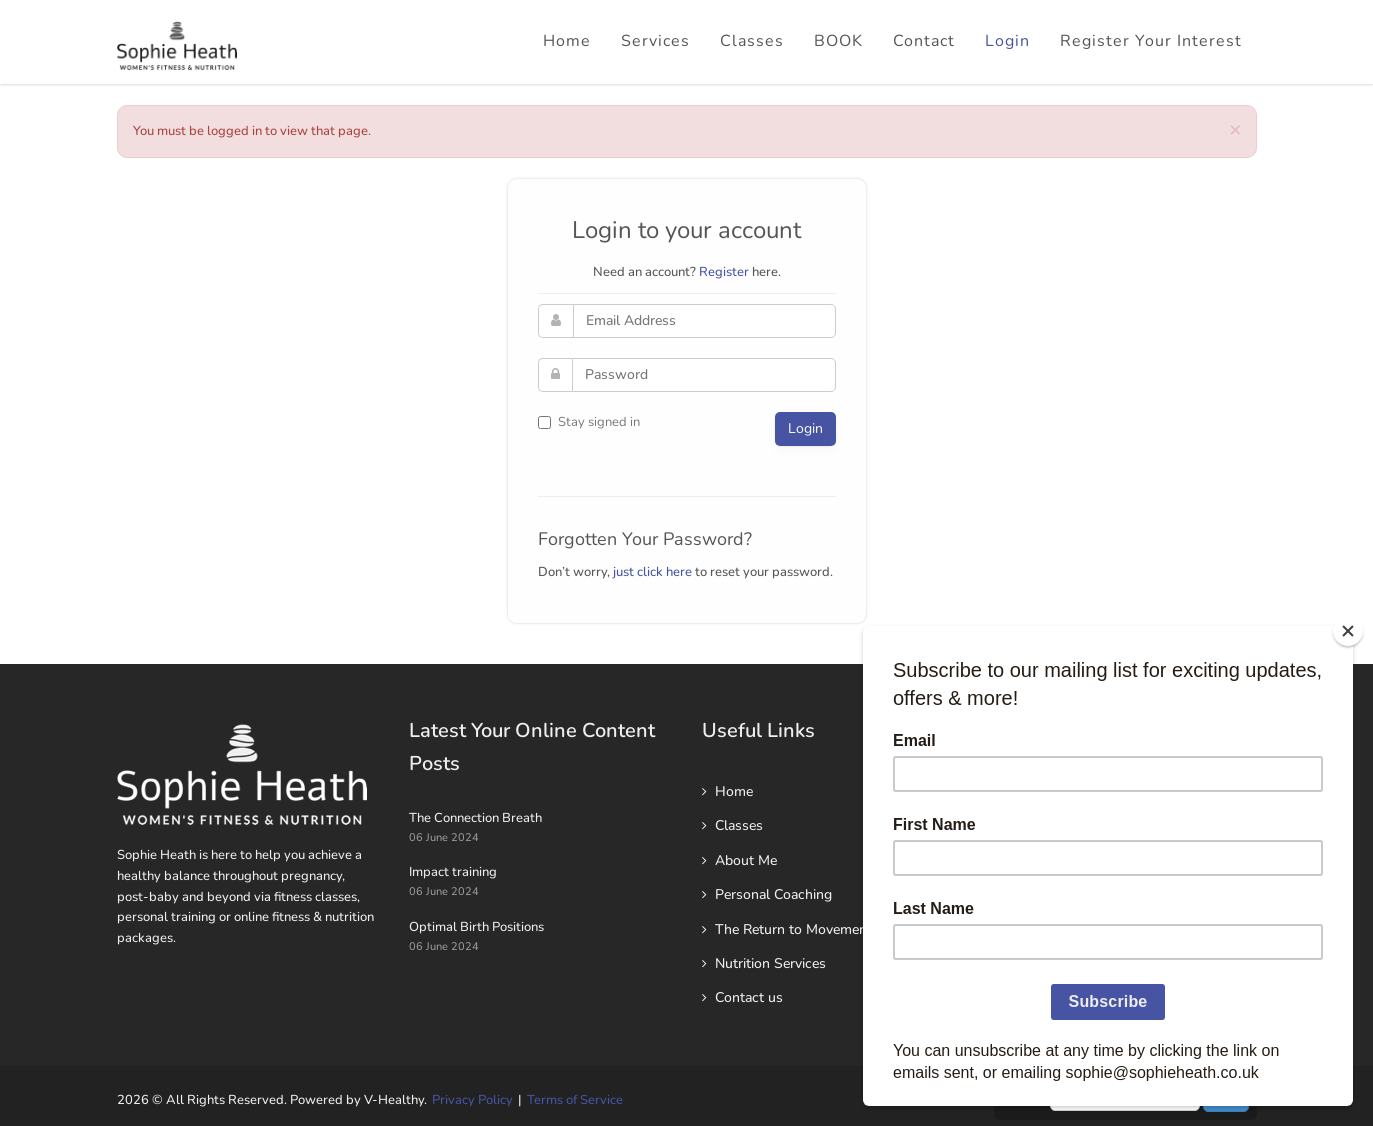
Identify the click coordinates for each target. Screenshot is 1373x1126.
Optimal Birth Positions (476, 927)
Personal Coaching (773, 894)
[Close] (1348, 631)
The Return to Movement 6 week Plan (834, 929)
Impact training (453, 872)
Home (567, 41)
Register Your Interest (1151, 41)
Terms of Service (575, 1100)
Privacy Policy (472, 1100)
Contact (924, 41)
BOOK (838, 41)
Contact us (749, 997)
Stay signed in (589, 422)
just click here (652, 572)
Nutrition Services (770, 963)
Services (655, 41)
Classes (752, 41)
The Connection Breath (475, 818)
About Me (746, 860)
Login (1007, 41)
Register (724, 272)
